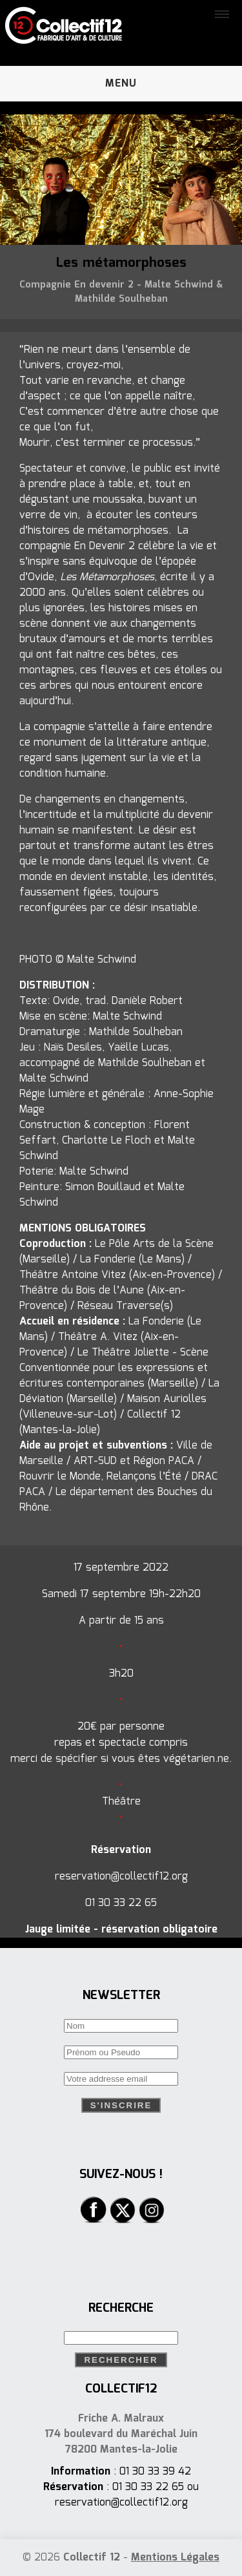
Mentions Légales (175, 2558)
